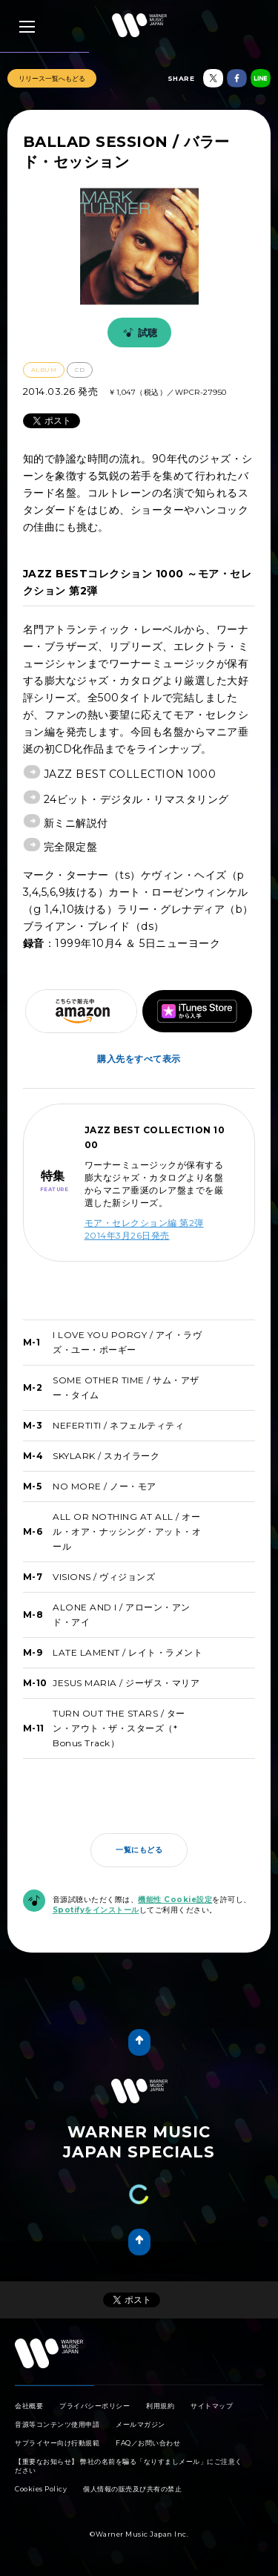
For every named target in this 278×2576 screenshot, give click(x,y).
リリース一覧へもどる (52, 78)
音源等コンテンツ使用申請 (57, 2424)
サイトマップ (212, 2406)
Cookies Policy (41, 2489)
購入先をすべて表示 (139, 1058)
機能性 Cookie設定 (175, 1899)
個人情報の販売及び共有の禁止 (132, 2489)
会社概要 (29, 2406)
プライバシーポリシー (94, 2406)
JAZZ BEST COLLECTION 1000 (130, 774)
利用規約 (160, 2406)
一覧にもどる (139, 1850)
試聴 (138, 332)
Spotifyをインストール (96, 1910)
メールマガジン (140, 2424)
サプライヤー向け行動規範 (57, 2443)
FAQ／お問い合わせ (148, 2443)
